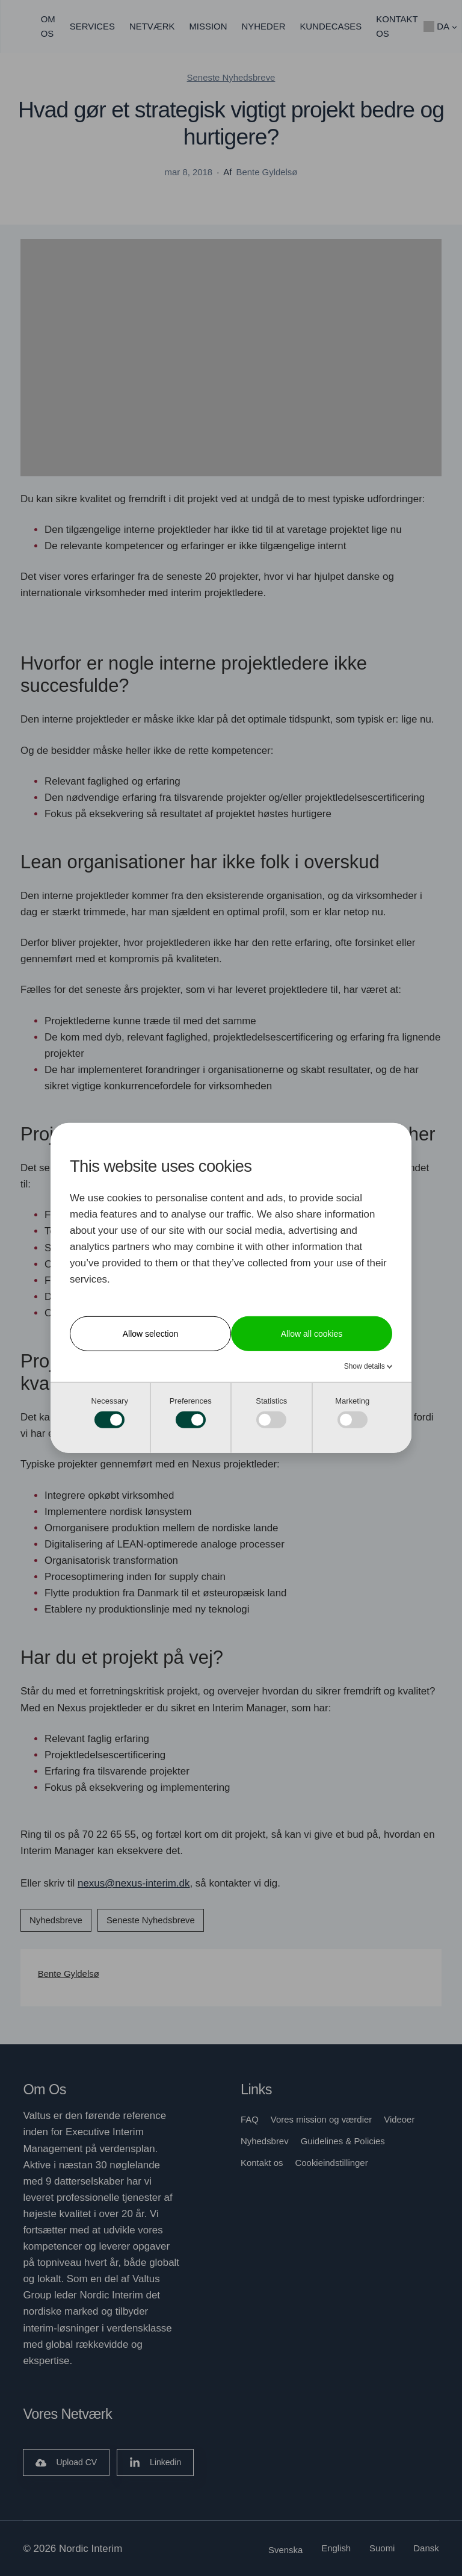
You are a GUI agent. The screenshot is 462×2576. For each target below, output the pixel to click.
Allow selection (151, 1334)
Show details (365, 1366)
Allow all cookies (312, 1334)
